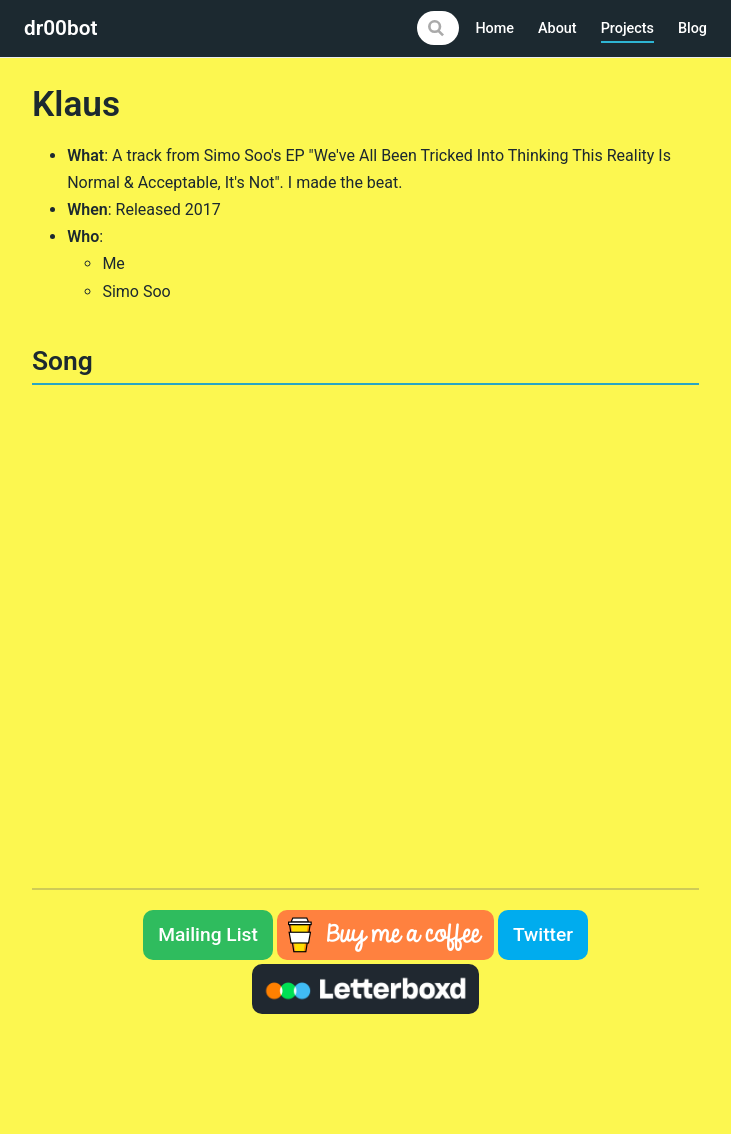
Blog (692, 28)
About (557, 28)
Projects (627, 28)
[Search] (438, 28)
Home (494, 28)
